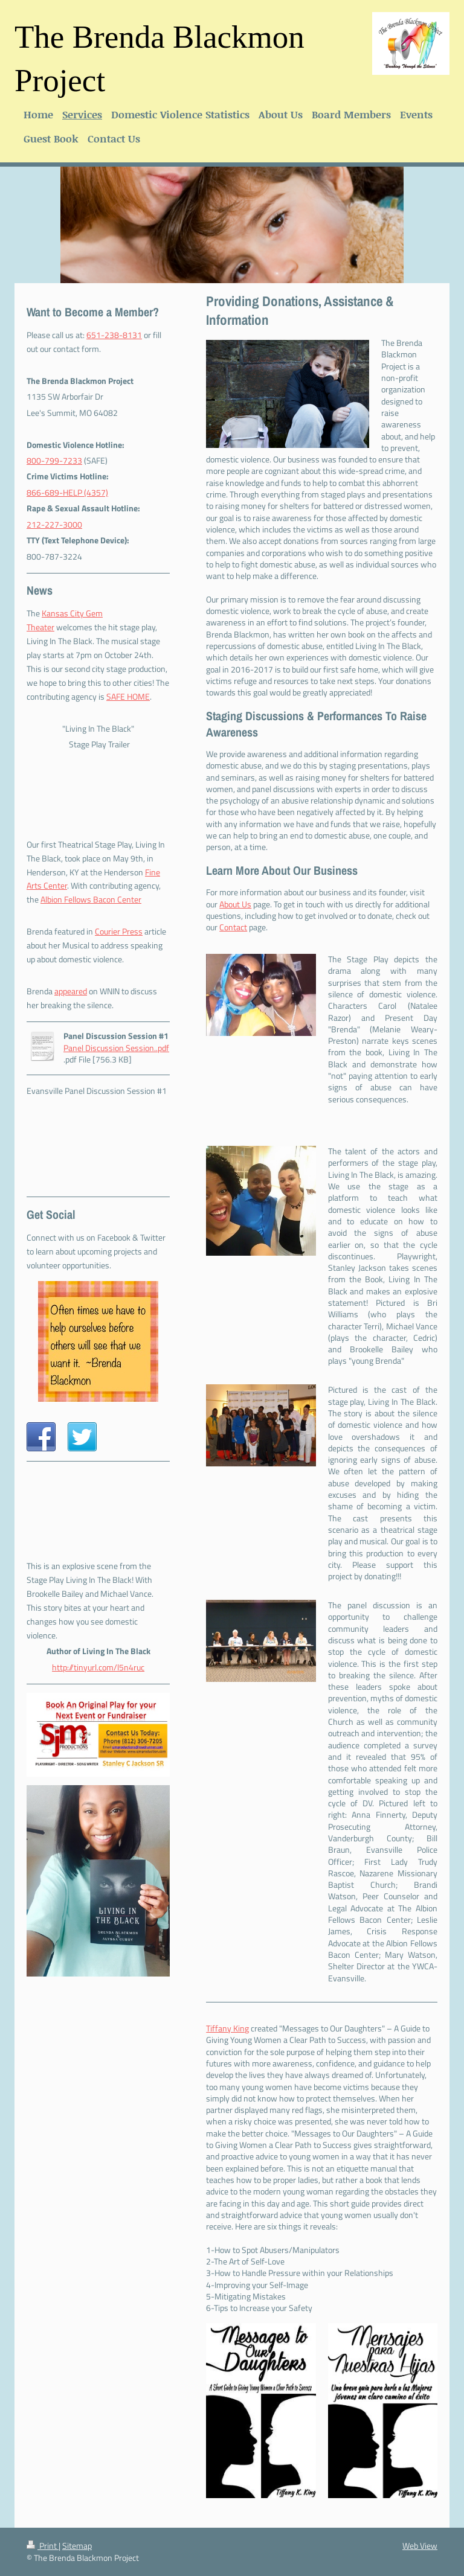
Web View (419, 2545)
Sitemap (77, 2545)
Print (43, 2545)
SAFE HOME (128, 696)
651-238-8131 (114, 335)
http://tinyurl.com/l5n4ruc (98, 1667)
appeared (70, 991)
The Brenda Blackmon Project (159, 58)
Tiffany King (227, 2028)
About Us (235, 904)
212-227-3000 (54, 524)
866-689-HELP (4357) (67, 492)
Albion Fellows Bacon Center (90, 899)
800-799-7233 (54, 460)
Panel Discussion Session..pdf (116, 1048)
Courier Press (119, 931)
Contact (233, 927)
